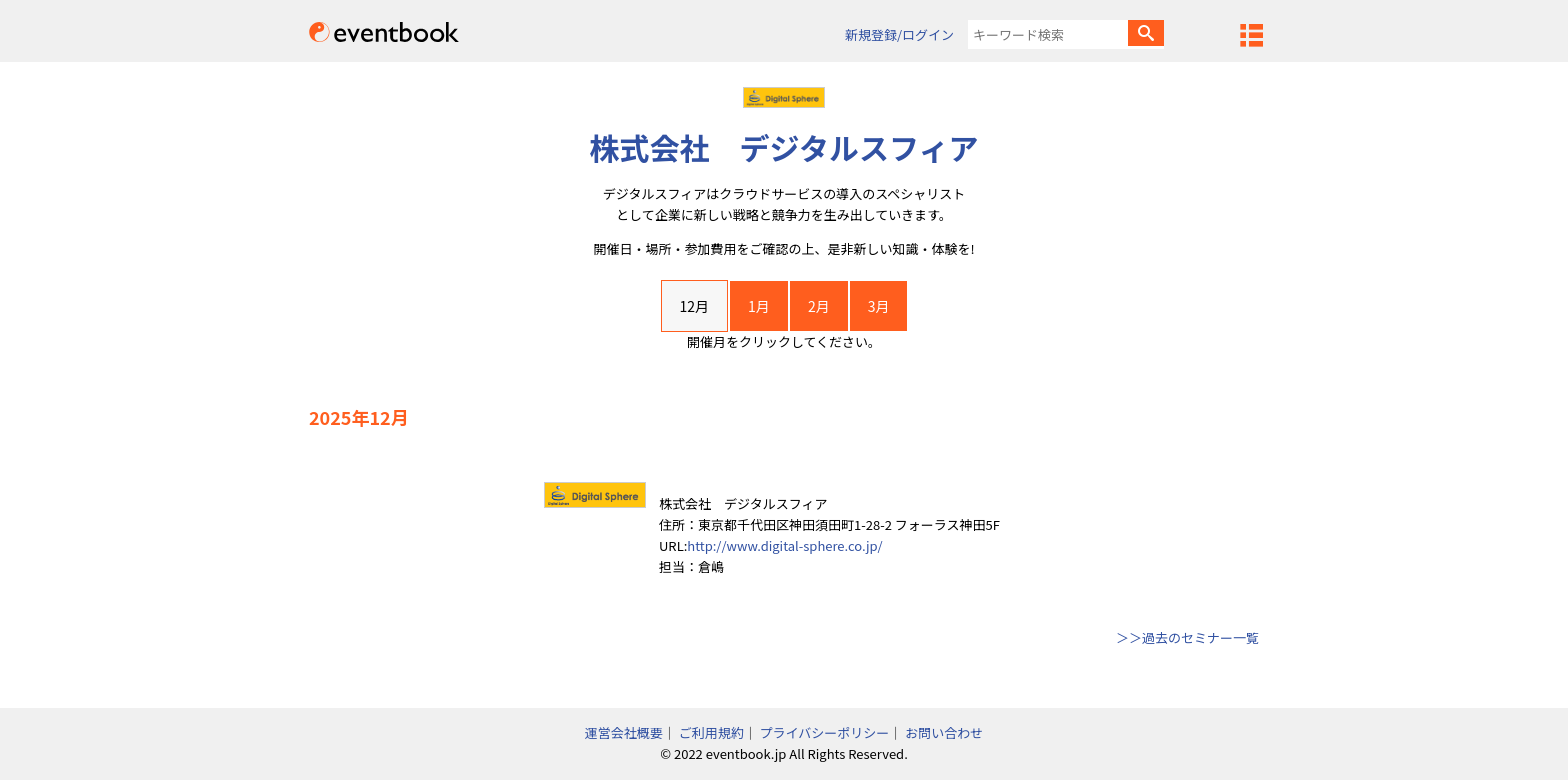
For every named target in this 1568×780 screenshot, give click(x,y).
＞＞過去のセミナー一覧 (1187, 637)
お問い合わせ (944, 732)
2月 (819, 306)
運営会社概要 (624, 732)
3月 (879, 306)
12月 (695, 306)
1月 (759, 306)
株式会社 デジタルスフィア (784, 147)
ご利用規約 (711, 732)
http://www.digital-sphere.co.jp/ (784, 545)
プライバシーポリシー (825, 732)
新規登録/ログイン (899, 34)
